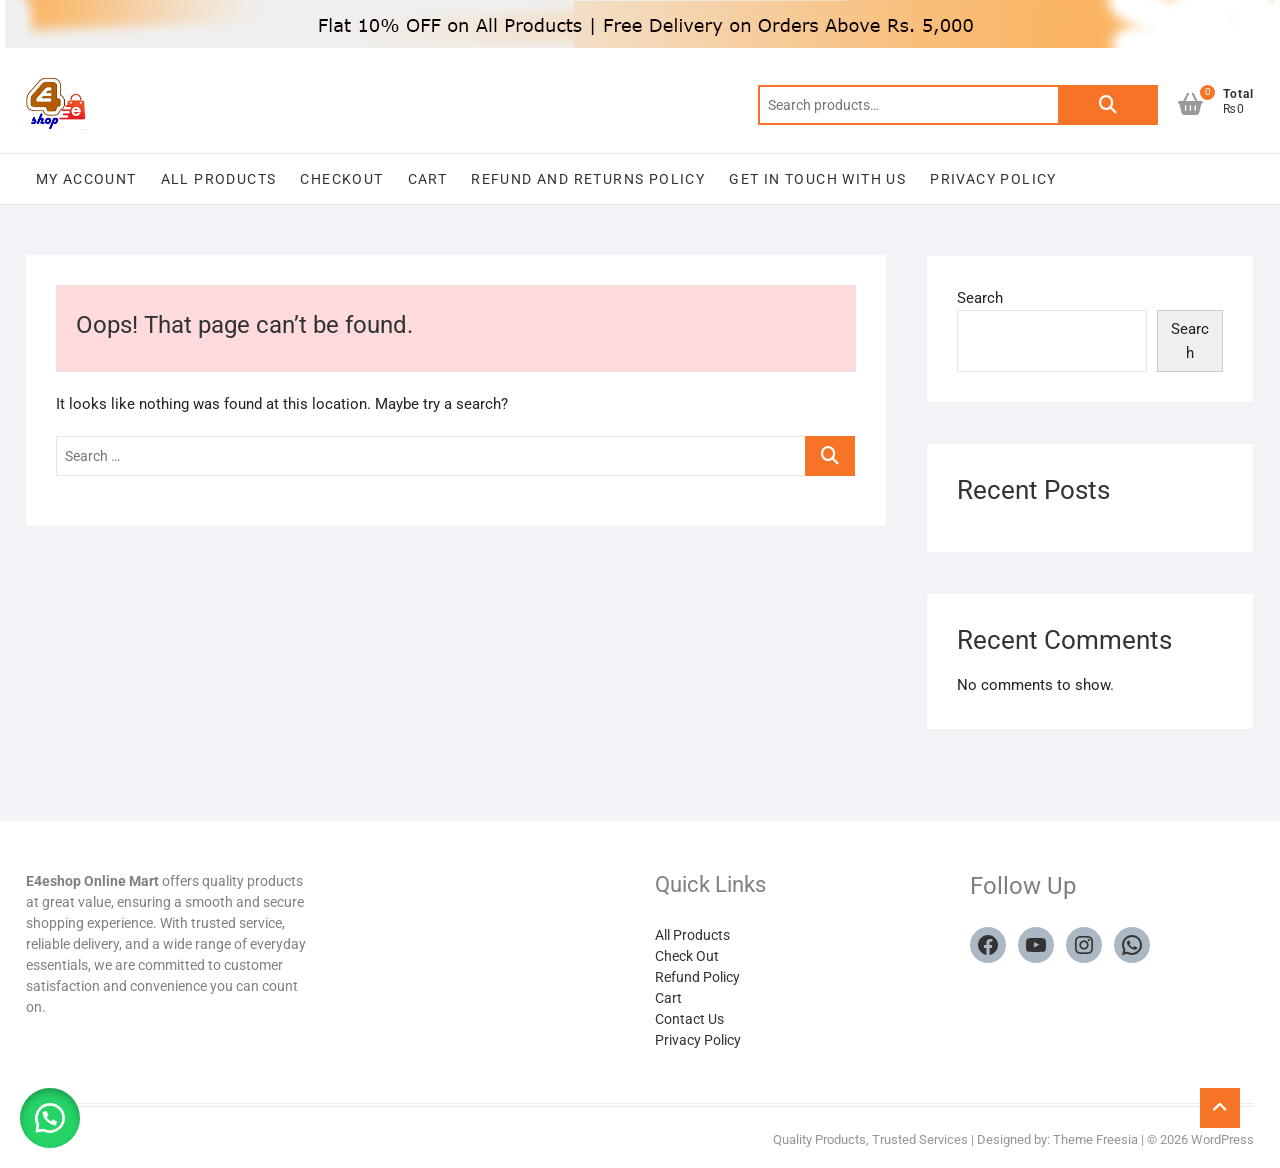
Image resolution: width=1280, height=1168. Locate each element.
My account (86, 179)
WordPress (1222, 1139)
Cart (428, 179)
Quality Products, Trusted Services (870, 1139)
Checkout (341, 179)
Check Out (687, 956)
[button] (50, 1118)
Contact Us (689, 1019)
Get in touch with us (817, 179)
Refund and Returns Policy (588, 179)
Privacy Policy (993, 179)
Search (1108, 105)
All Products (219, 179)
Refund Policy (697, 977)
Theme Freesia (1095, 1139)
